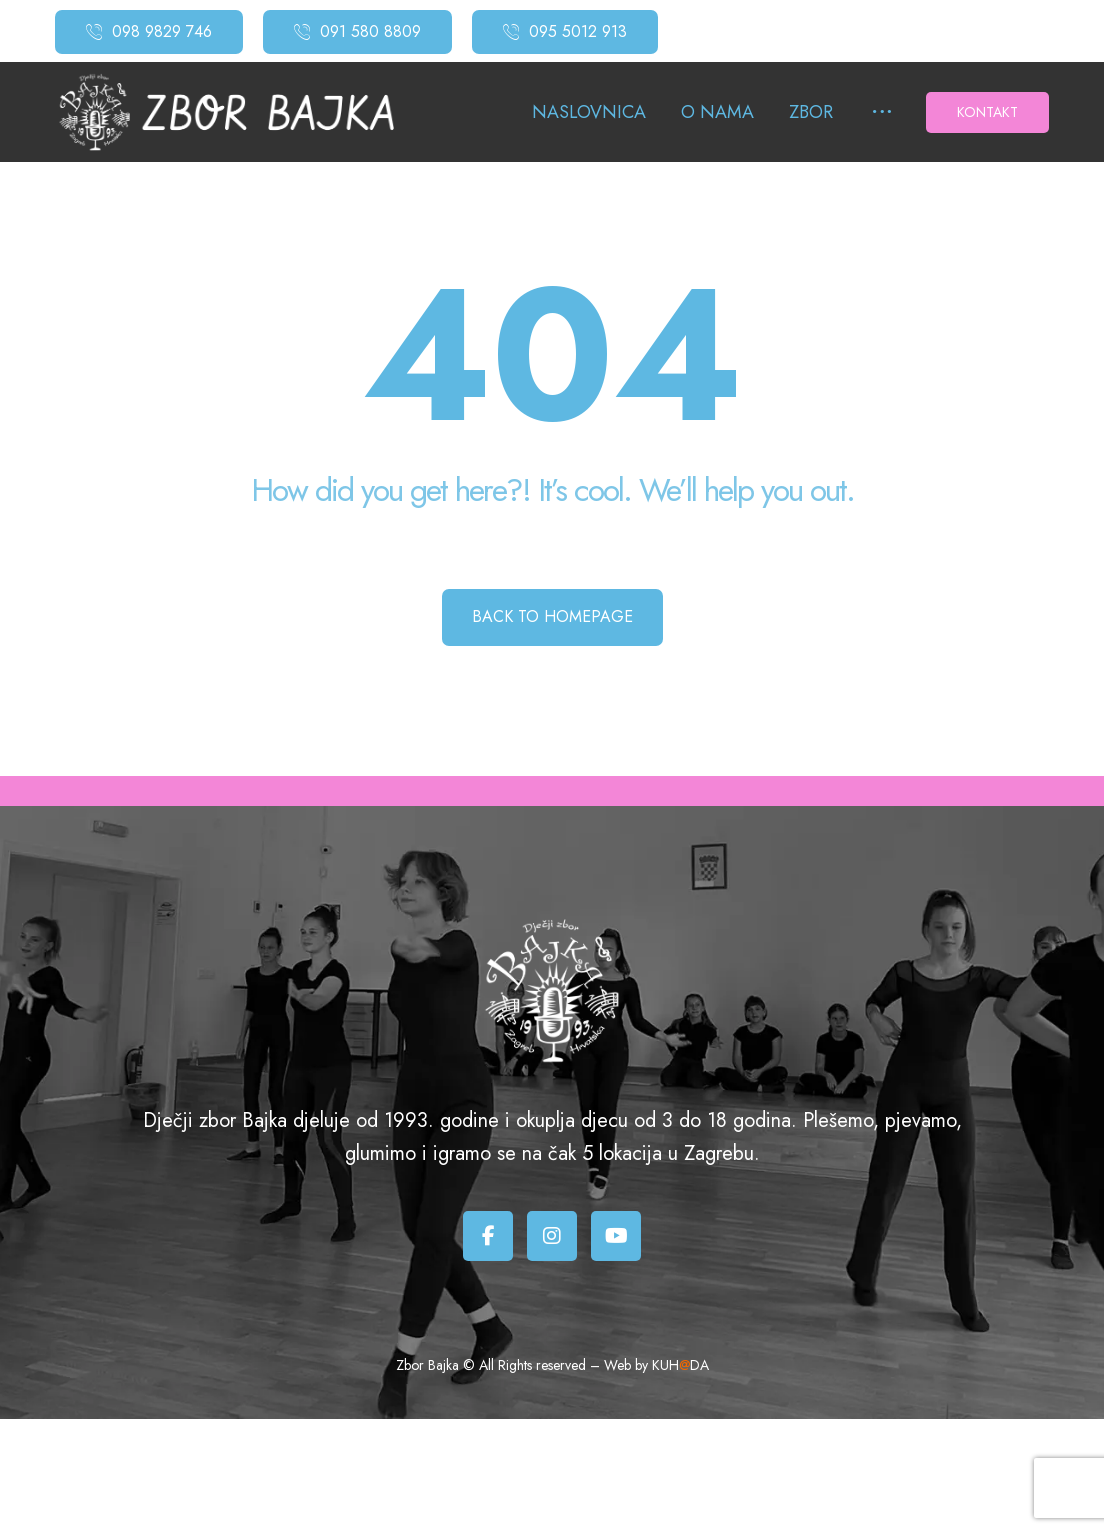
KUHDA (680, 1365)
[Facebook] (488, 1236)
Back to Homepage (552, 616)
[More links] (882, 113)
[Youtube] (616, 1236)
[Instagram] (552, 1236)
